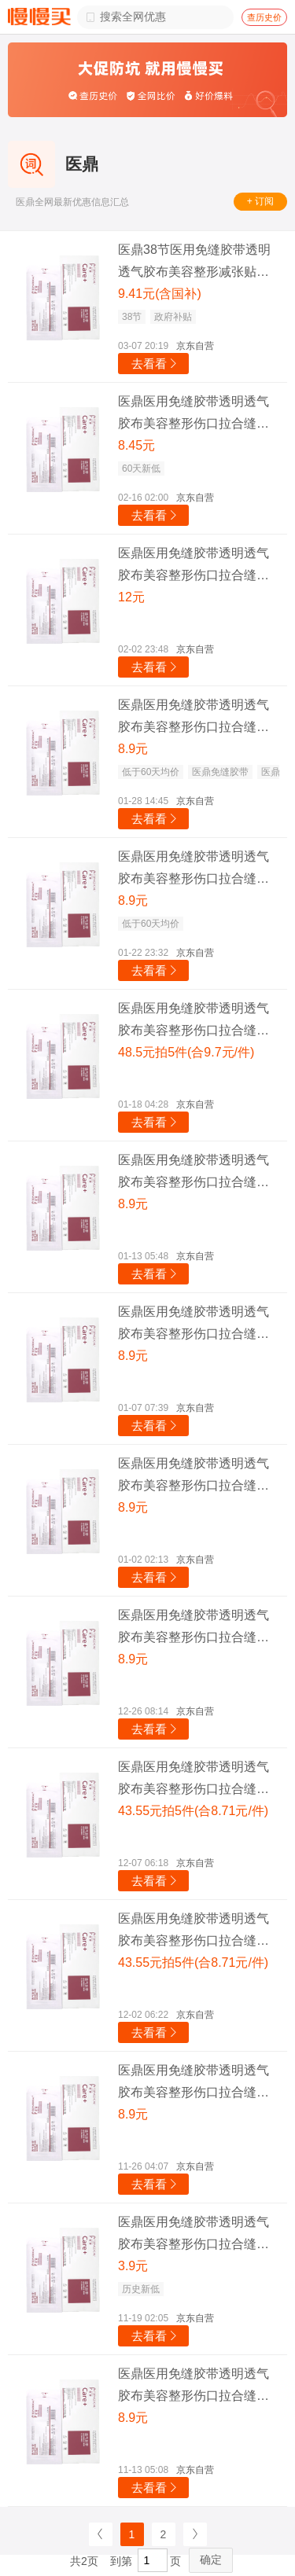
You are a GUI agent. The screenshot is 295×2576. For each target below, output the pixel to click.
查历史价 (264, 17)
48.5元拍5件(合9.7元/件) (186, 1052)
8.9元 (133, 748)
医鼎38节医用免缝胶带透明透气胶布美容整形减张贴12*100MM (194, 263)
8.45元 (136, 445)
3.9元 (133, 2266)
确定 (211, 2559)
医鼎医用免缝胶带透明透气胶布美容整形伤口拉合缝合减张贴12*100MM (193, 415)
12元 (131, 597)
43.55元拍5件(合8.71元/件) (193, 1810)
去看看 (155, 363)
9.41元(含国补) (159, 293)
